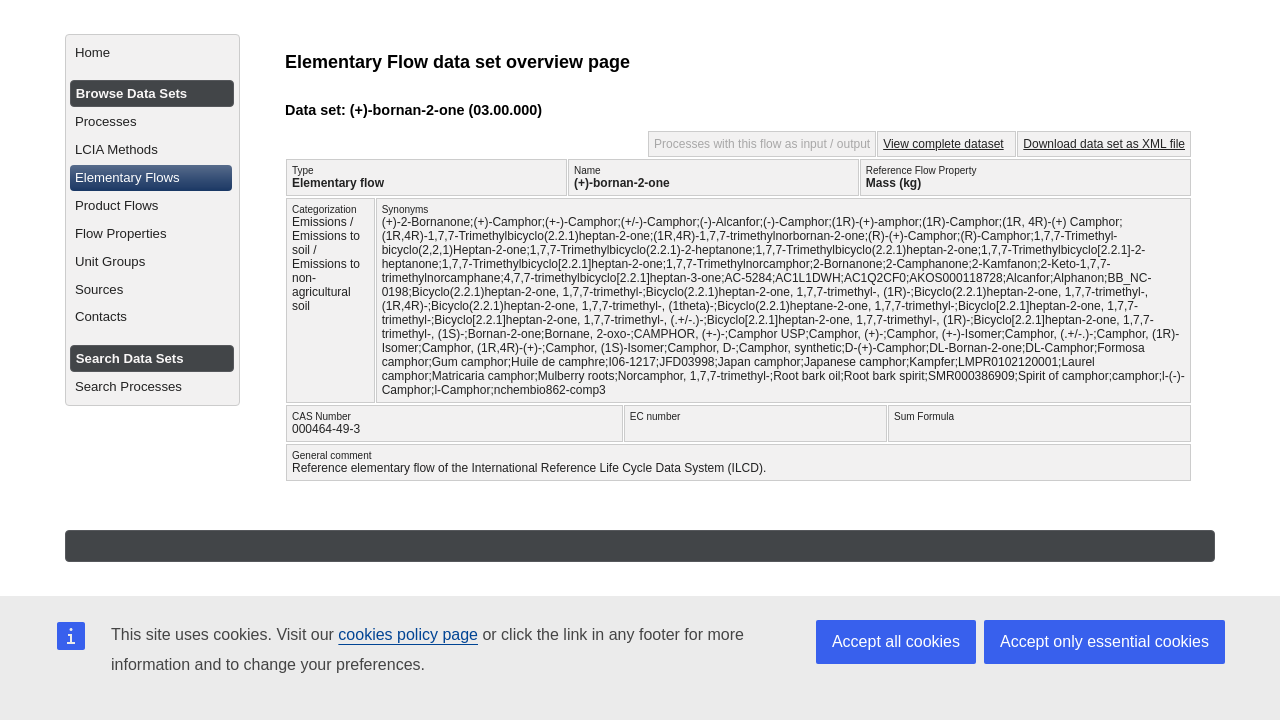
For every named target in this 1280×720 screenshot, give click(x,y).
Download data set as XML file (1104, 144)
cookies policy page (408, 634)
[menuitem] (152, 53)
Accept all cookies (896, 641)
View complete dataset (943, 144)
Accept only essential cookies (1104, 641)
